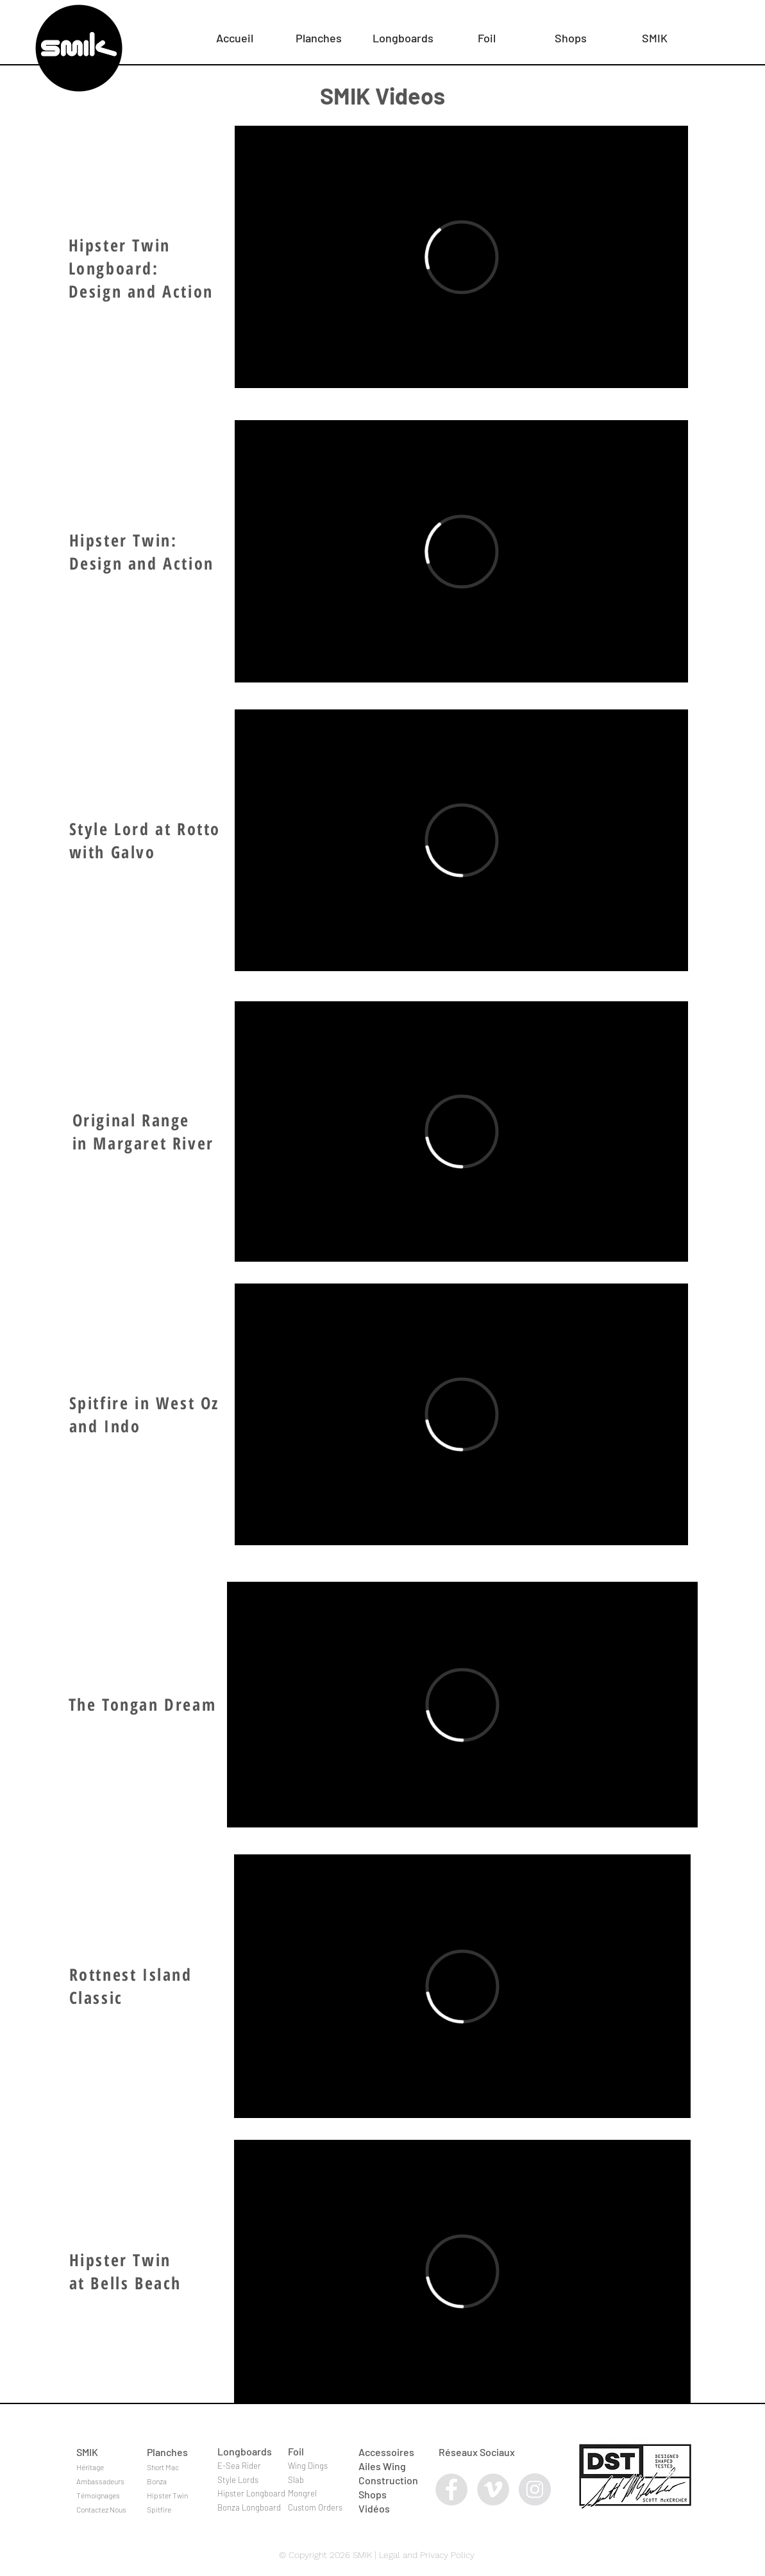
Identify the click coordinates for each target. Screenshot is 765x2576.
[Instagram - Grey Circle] (535, 2489)
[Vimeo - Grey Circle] (493, 2489)
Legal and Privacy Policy (427, 2555)
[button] (319, 32)
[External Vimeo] (461, 257)
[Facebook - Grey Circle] (451, 2489)
